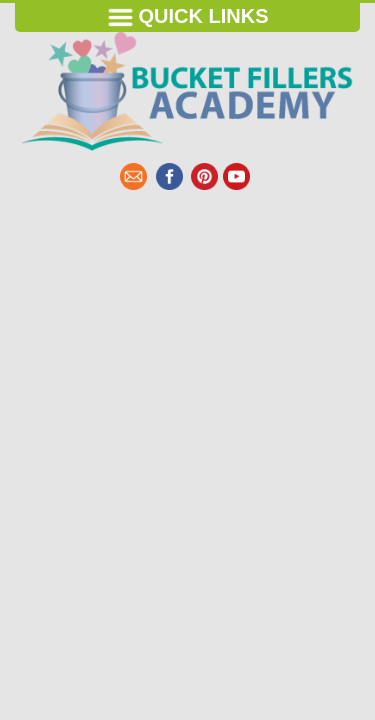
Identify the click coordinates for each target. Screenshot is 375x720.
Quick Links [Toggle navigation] (188, 17)
